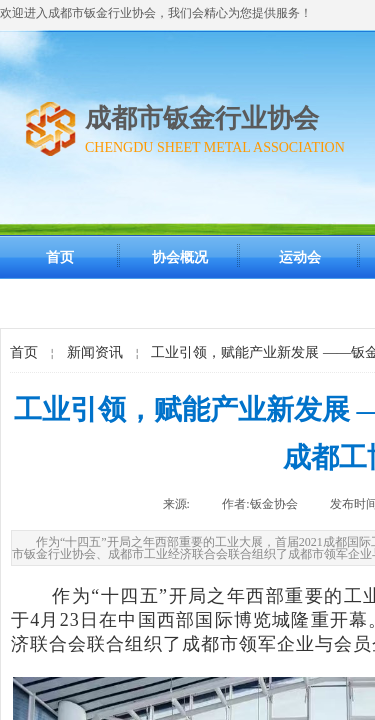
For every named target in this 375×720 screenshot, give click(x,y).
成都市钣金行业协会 (202, 118)
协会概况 (180, 257)
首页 (60, 257)
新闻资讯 (95, 352)
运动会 (300, 257)
